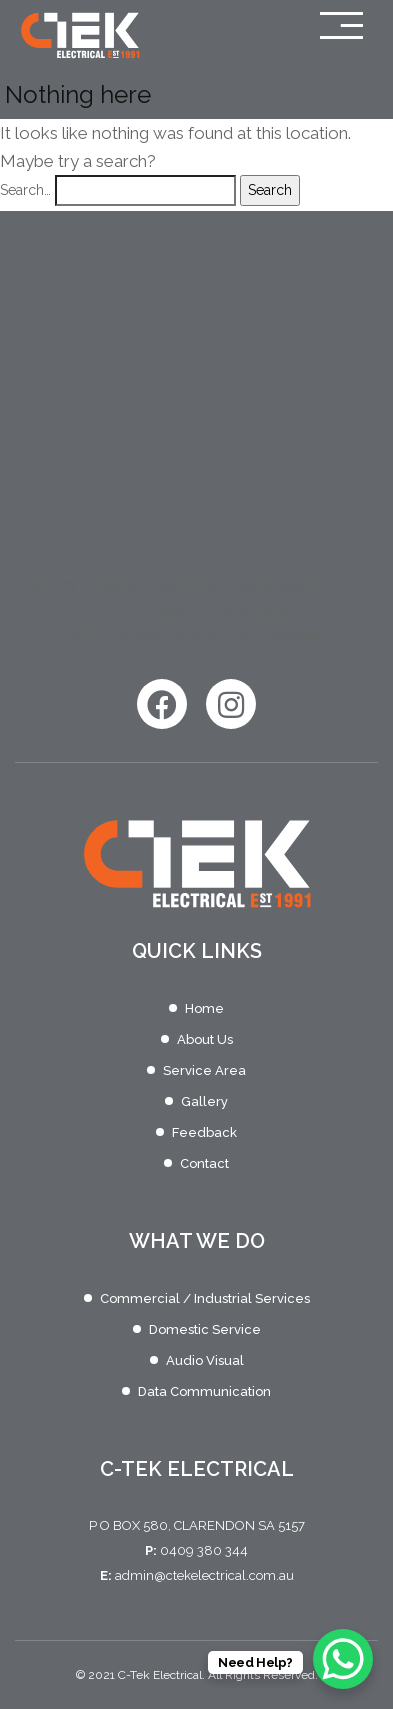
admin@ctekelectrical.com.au (204, 1575)
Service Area (204, 1070)
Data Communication (204, 1391)
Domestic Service (205, 1329)
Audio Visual (205, 1360)
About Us (205, 1039)
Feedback (204, 1132)
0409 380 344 (204, 1550)
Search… (25, 190)
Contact (204, 1163)
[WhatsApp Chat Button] (343, 1659)
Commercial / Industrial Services (205, 1298)
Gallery (204, 1101)
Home (204, 1008)
